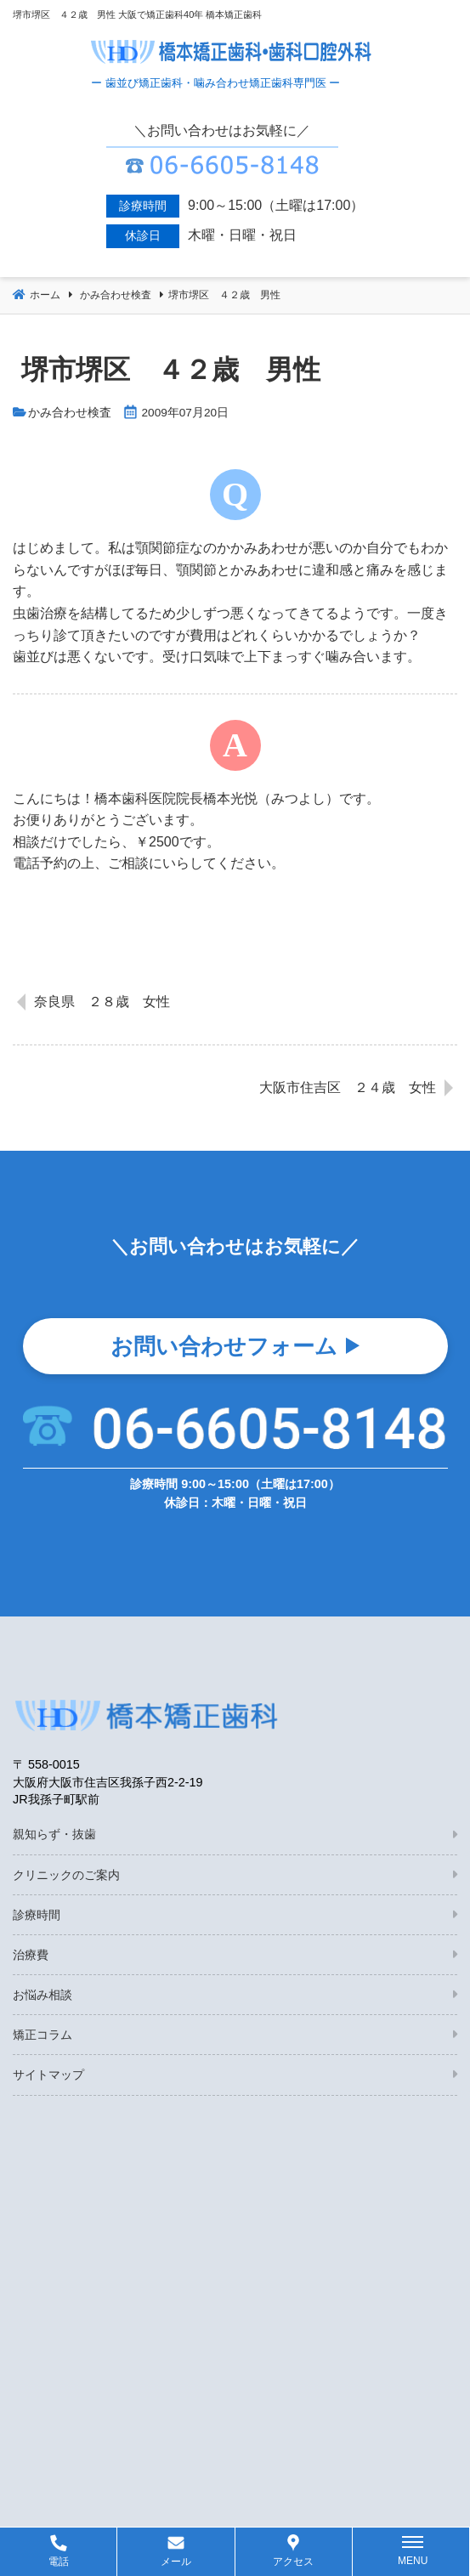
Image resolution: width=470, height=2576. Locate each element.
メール (176, 2562)
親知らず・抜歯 (54, 1834)
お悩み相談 (42, 1994)
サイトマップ (48, 2074)
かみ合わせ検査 (69, 412)
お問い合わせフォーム (223, 1346)
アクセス (293, 2562)
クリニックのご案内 (66, 1875)
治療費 (30, 1955)
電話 (58, 2562)
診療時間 (36, 1915)
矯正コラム (42, 2034)
